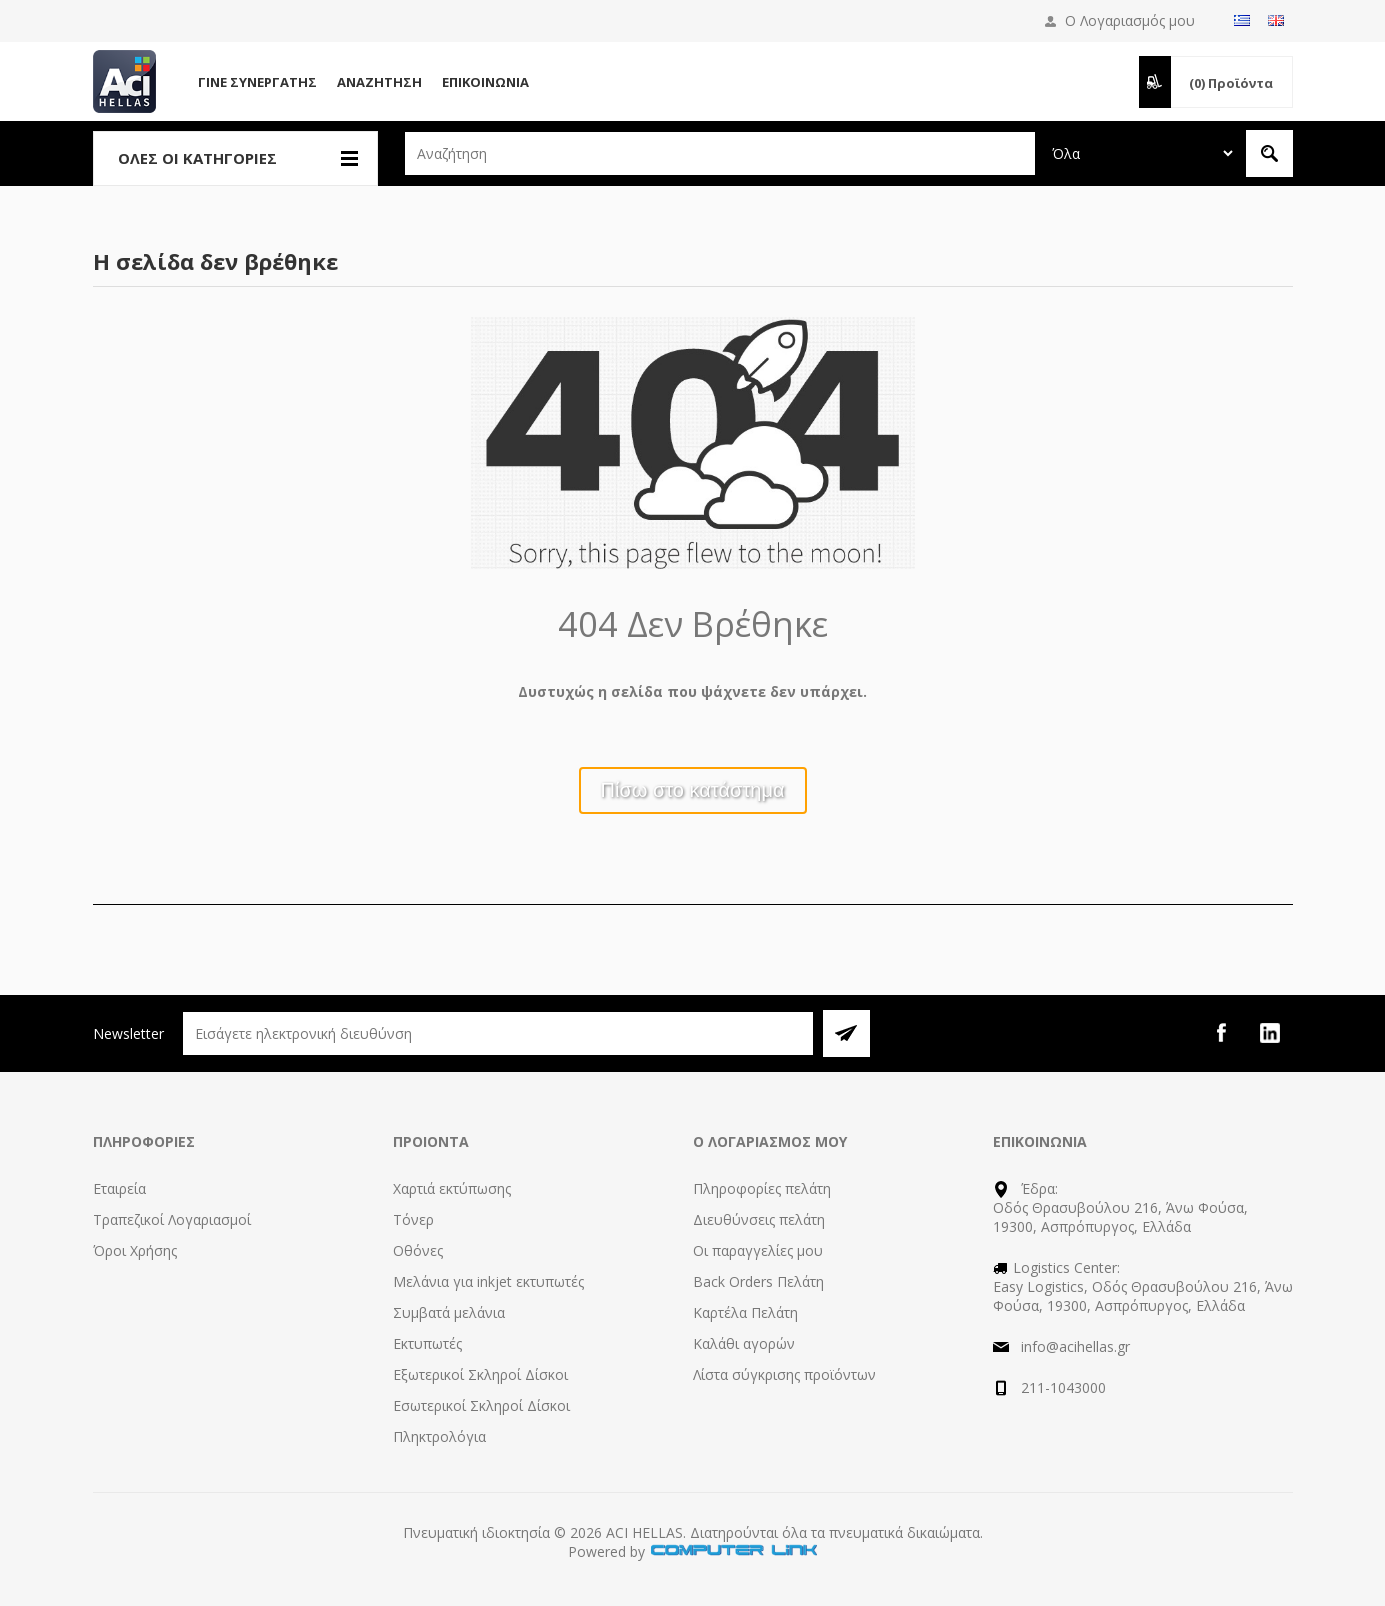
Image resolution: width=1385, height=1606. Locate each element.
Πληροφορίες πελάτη (762, 1188)
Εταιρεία (119, 1188)
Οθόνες (418, 1250)
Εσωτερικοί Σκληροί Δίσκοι (481, 1405)
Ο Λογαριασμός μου (1130, 20)
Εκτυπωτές (427, 1343)
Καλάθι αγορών (744, 1343)
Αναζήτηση (379, 82)
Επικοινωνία (485, 82)
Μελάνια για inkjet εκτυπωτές (488, 1281)
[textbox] (720, 153)
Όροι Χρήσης (135, 1250)
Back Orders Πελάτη (758, 1281)
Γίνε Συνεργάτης (257, 82)
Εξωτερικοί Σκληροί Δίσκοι (480, 1374)
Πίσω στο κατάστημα (693, 790)
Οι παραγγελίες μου (758, 1250)
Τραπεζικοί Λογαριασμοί (172, 1219)
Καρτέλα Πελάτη (745, 1312)
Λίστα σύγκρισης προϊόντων (784, 1374)
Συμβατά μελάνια (449, 1312)
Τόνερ (413, 1219)
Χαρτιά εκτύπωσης (452, 1188)
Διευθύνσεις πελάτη (759, 1219)
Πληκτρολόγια (439, 1436)
